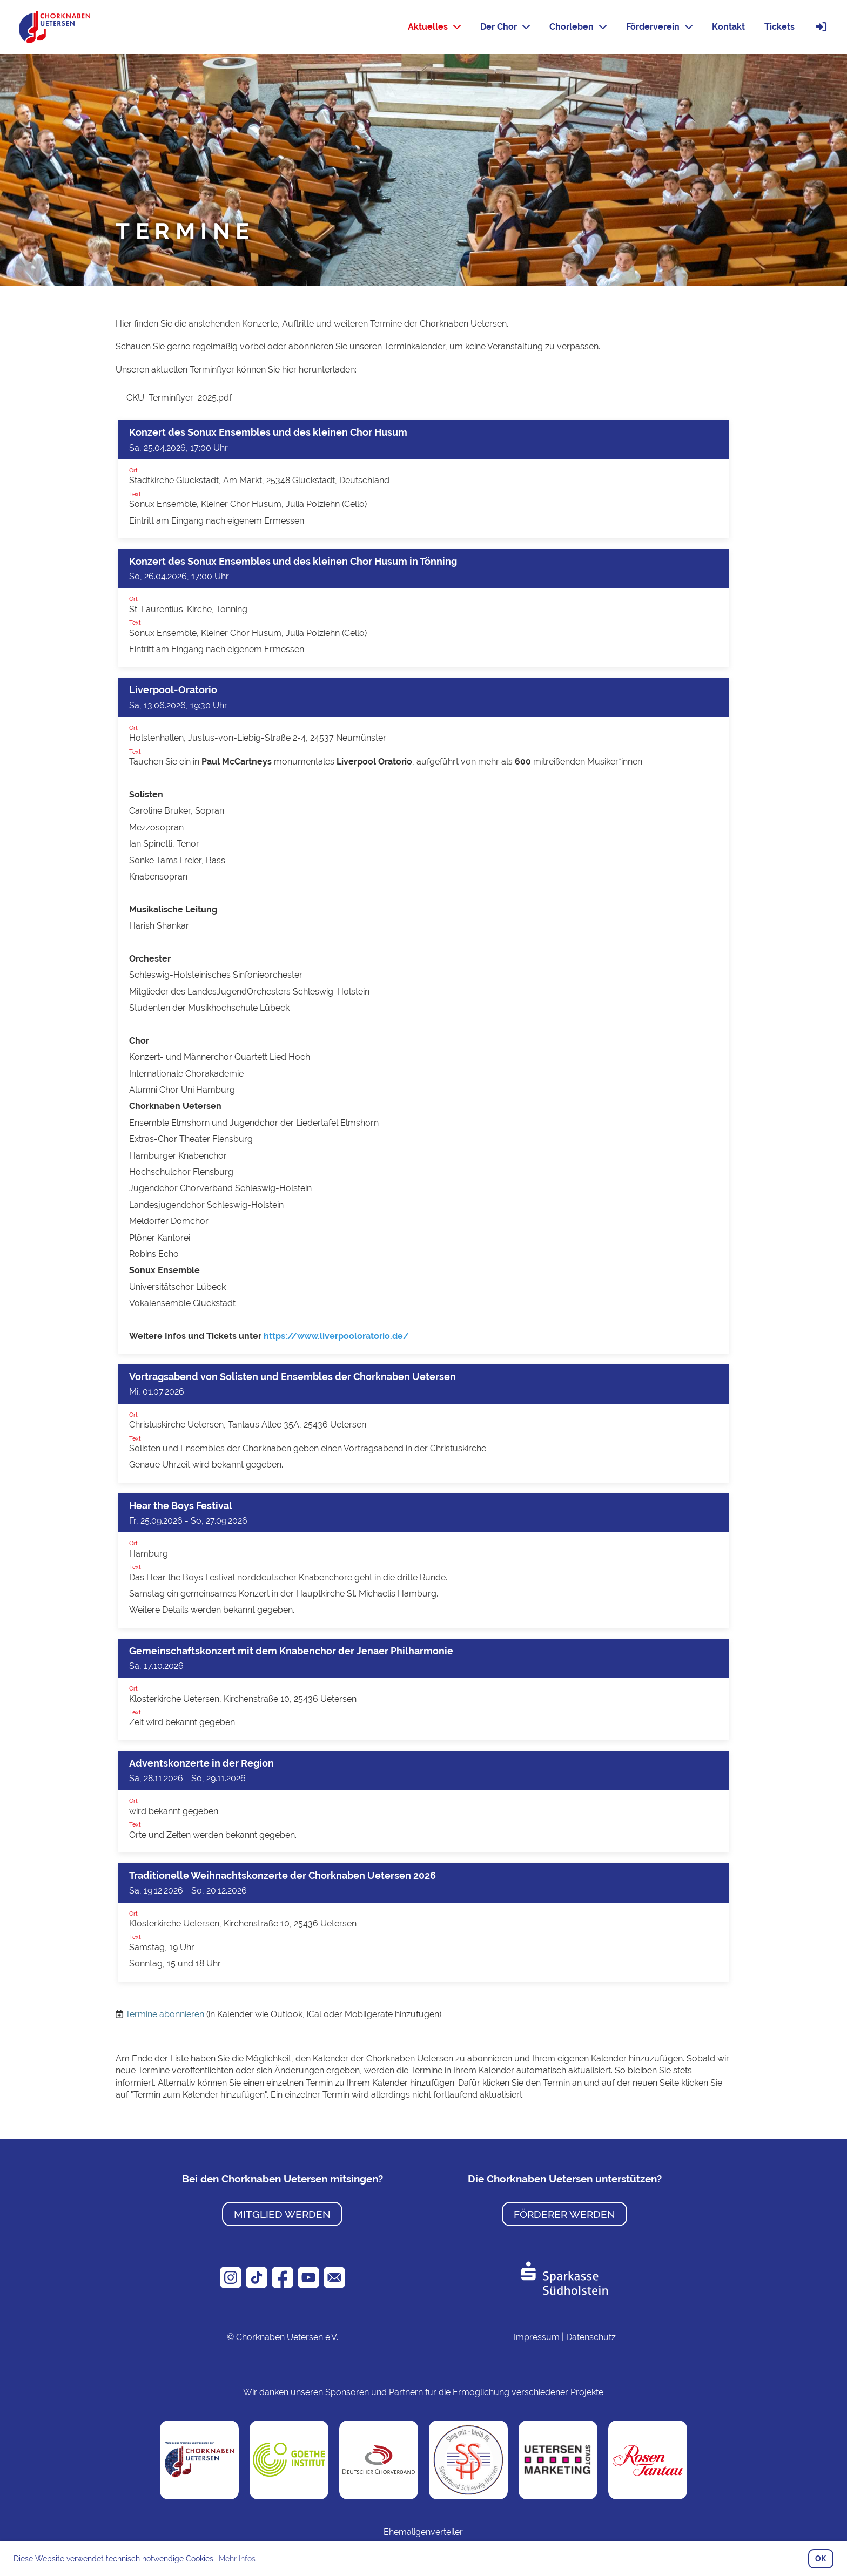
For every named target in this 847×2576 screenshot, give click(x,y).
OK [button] (820, 2558)
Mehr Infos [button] (237, 2558)
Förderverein (659, 27)
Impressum (537, 2337)
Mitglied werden (282, 2214)
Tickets (779, 27)
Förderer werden (564, 2214)
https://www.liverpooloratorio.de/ (336, 1336)
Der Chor (505, 27)
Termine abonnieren (164, 2014)
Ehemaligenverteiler (423, 2532)
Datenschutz (591, 2337)
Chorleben (578, 27)
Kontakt (728, 27)
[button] (423, 479)
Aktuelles (434, 27)
